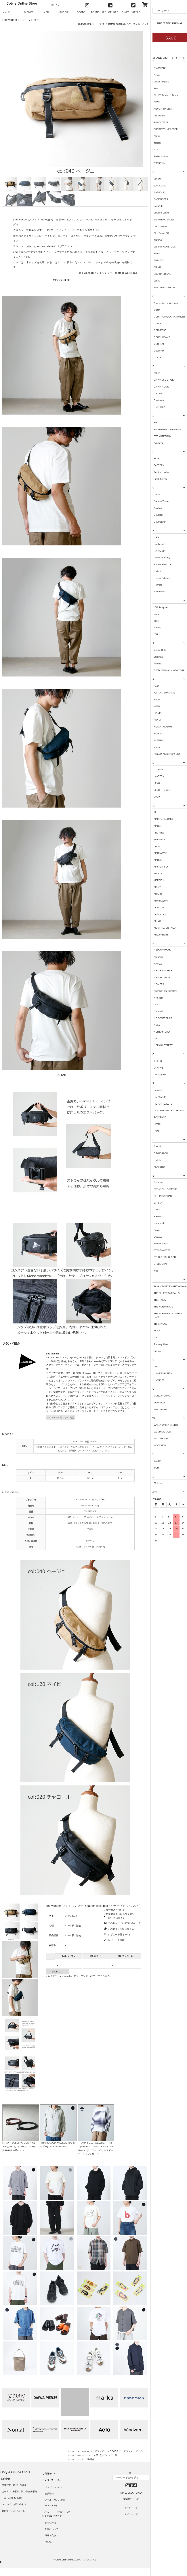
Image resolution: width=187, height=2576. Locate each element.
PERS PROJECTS (163, 1104)
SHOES (63, 12)
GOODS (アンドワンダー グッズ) (126, 2451)
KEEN (157, 706)
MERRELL (159, 880)
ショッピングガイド (52, 2516)
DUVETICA (159, 407)
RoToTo (157, 1160)
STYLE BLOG (136, 13)
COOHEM (159, 344)
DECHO (158, 393)
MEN (46, 12)
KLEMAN (158, 740)
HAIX (156, 537)
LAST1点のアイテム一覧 (105, 2455)
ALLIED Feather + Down (166, 95)
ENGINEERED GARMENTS (168, 429)
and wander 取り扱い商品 (60, 1417)
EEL (156, 422)
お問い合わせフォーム (14, 2511)
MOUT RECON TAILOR (165, 928)
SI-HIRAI (158, 1203)
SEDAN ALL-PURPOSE (165, 1189)
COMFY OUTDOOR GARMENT (169, 316)
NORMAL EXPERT (163, 1045)
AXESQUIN (159, 163)
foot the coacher (162, 472)
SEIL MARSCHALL (163, 1196)
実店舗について (131, 2499)
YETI (156, 1467)
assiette (157, 143)
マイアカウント (52, 2506)
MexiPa (157, 887)
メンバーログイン (53, 2487)
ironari (157, 614)
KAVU (157, 699)
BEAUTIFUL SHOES (164, 219)
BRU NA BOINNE (162, 274)
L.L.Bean (158, 769)
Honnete (158, 585)
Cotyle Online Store (64, 2560)
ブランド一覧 (131, 2508)
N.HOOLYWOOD (162, 950)
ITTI (156, 634)
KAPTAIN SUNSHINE (164, 692)
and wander (159, 115)
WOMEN (29, 12)
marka (157, 846)
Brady (157, 253)
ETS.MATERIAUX (162, 436)
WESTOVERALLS (163, 1431)
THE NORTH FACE (163, 1306)
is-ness (157, 627)
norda (157, 1038)
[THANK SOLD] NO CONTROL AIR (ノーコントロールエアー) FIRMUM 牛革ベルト (18, 2146)
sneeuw (157, 1216)
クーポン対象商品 (85, 2459)
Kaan (156, 686)
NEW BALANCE (162, 977)
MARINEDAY (160, 839)
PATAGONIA (160, 1097)
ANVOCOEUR (161, 122)
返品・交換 (50, 2535)
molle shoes (160, 914)
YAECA (157, 1461)
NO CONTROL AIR (163, 1018)
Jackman (158, 657)
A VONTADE (160, 68)
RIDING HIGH (161, 1153)
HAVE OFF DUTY (162, 564)
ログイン (55, 4)
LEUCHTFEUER (162, 790)
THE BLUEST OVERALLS (167, 1293)
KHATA (157, 720)
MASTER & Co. (161, 866)
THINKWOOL (160, 1324)
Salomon (158, 1182)
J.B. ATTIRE (160, 650)
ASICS (157, 136)
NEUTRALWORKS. (163, 970)
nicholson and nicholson (165, 991)
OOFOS (158, 1061)
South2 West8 (161, 1243)
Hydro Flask (160, 591)
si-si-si (157, 1209)
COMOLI (158, 323)
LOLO (157, 796)
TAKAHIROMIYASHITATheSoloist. (170, 1286)
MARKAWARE (161, 853)
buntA (157, 280)
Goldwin (158, 508)
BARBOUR (159, 192)
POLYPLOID (160, 1117)
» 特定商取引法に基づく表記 (119, 1913)
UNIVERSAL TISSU (163, 1373)
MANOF (158, 826)
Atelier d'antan (161, 156)
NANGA (158, 964)
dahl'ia (157, 373)
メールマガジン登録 (55, 2499)
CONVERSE (160, 330)
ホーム (71, 2451)
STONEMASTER (162, 1250)
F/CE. (157, 458)
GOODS (81, 12)
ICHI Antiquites (161, 607)
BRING (157, 267)
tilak (156, 1337)
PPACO (157, 1124)
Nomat (157, 1025)
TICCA (157, 1330)
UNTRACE (159, 1380)
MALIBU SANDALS (163, 819)
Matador (158, 873)
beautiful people (161, 212)
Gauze (157, 494)
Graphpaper (160, 522)
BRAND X (159, 260)
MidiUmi (158, 894)
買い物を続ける (116, 1917)
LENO (157, 783)
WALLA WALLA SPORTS (166, 1425)
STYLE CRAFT (161, 1264)
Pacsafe (158, 1090)
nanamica (158, 957)
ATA (156, 149)
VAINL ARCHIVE (162, 1395)
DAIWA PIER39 (161, 386)
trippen (157, 1351)
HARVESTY (160, 551)
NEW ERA (159, 984)
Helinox (157, 571)
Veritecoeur (159, 1402)
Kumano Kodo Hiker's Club (167, 754)
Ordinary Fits (160, 1074)
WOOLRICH (160, 1445)
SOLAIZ (158, 1237)
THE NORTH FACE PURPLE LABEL (168, 1315)
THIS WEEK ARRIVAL (170, 23)
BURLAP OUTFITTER (164, 287)
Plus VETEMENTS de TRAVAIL (169, 1110)
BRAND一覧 (97, 12)
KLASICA (158, 733)
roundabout (159, 1167)
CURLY (157, 357)
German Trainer (161, 501)
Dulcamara (159, 400)
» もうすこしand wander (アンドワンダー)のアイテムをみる (78, 1976)
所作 (156, 1271)
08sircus (158, 1483)
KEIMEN (158, 713)
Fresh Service (160, 479)
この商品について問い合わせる (124, 1923)
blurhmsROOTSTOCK (164, 246)
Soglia (157, 1230)
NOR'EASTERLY (162, 1032)
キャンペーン (83, 2455)
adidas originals (161, 81)
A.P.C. (157, 75)
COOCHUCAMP (162, 337)
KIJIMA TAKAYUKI (163, 726)
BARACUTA (160, 185)
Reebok (157, 1146)
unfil (156, 1366)
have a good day (162, 557)
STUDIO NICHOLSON (165, 1257)
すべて (6, 12)
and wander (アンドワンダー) (21, 19)
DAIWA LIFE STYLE (164, 380)
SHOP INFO (112, 12)
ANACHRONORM (163, 109)
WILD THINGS (161, 1438)
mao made (159, 832)
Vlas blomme (160, 1409)
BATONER (159, 206)
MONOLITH (159, 921)
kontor (157, 747)
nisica (157, 1004)
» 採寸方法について (114, 1910)
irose (156, 621)
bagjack (157, 178)
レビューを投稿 (116, 1940)
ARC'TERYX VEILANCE (166, 129)
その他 (48, 2541)
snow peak (159, 1223)
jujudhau (158, 663)
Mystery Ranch (161, 934)
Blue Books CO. (161, 233)
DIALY (125, 12)
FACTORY (159, 465)
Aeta (156, 88)
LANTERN (159, 776)
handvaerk (159, 544)
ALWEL (157, 102)
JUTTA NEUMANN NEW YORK (169, 670)
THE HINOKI (160, 1300)
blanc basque (160, 226)
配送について (51, 2529)
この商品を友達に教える (121, 1928)
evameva (158, 443)
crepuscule (159, 350)
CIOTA (157, 310)
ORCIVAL (158, 1068)
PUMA (157, 1131)
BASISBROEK (161, 199)
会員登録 (49, 2493)
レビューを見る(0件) (119, 1934)
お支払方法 (50, 2523)
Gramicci (158, 515)
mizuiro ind (159, 907)
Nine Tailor (159, 998)
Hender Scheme (162, 578)
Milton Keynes (161, 900)
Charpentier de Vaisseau (166, 303)
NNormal (158, 1011)
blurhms (158, 240)
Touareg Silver (161, 1344)
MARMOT (159, 860)
